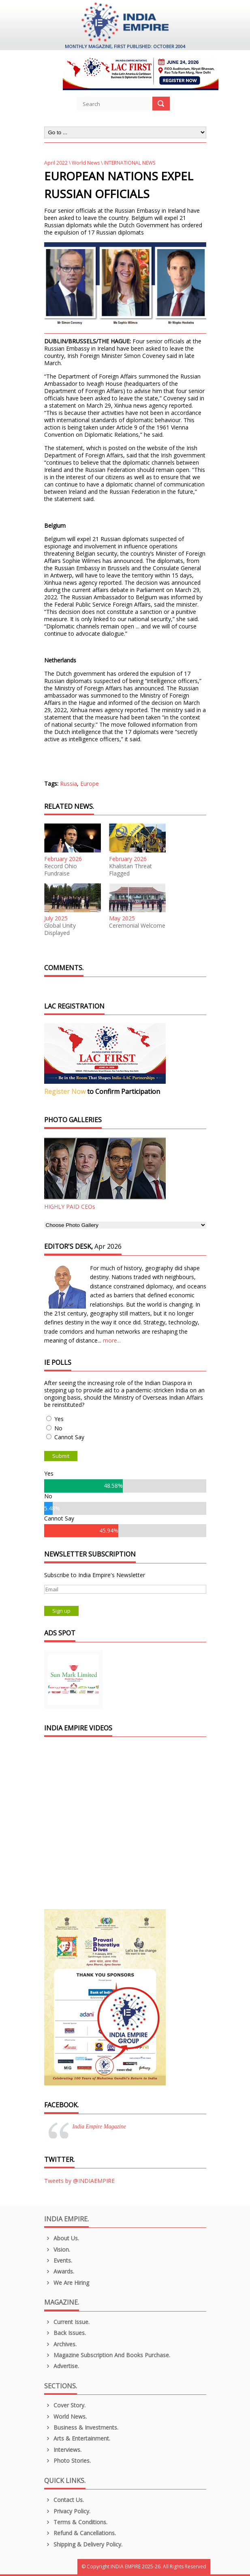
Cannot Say (69, 1437)
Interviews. (63, 2449)
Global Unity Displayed (60, 929)
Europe (89, 783)
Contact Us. (64, 2500)
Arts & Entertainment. (77, 2438)
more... (112, 1340)
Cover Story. (65, 2405)
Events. (58, 2260)
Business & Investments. (81, 2427)
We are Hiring (67, 2282)
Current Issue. (67, 2322)
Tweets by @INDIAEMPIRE (79, 2181)
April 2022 (56, 162)
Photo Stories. (67, 2460)
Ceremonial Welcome (137, 925)
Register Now (64, 1091)
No (58, 1428)
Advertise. (61, 2366)
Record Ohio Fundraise (60, 870)
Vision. (57, 2249)
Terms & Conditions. (76, 2522)
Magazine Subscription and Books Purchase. (107, 2355)
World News (86, 162)
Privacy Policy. (67, 2511)
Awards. (59, 2271)
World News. (65, 2416)
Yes (59, 1419)
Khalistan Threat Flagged (130, 870)
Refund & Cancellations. (80, 2533)
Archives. (60, 2344)
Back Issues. (65, 2333)
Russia (68, 783)
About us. (61, 2238)
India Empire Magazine (99, 2126)
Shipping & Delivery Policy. (83, 2544)
